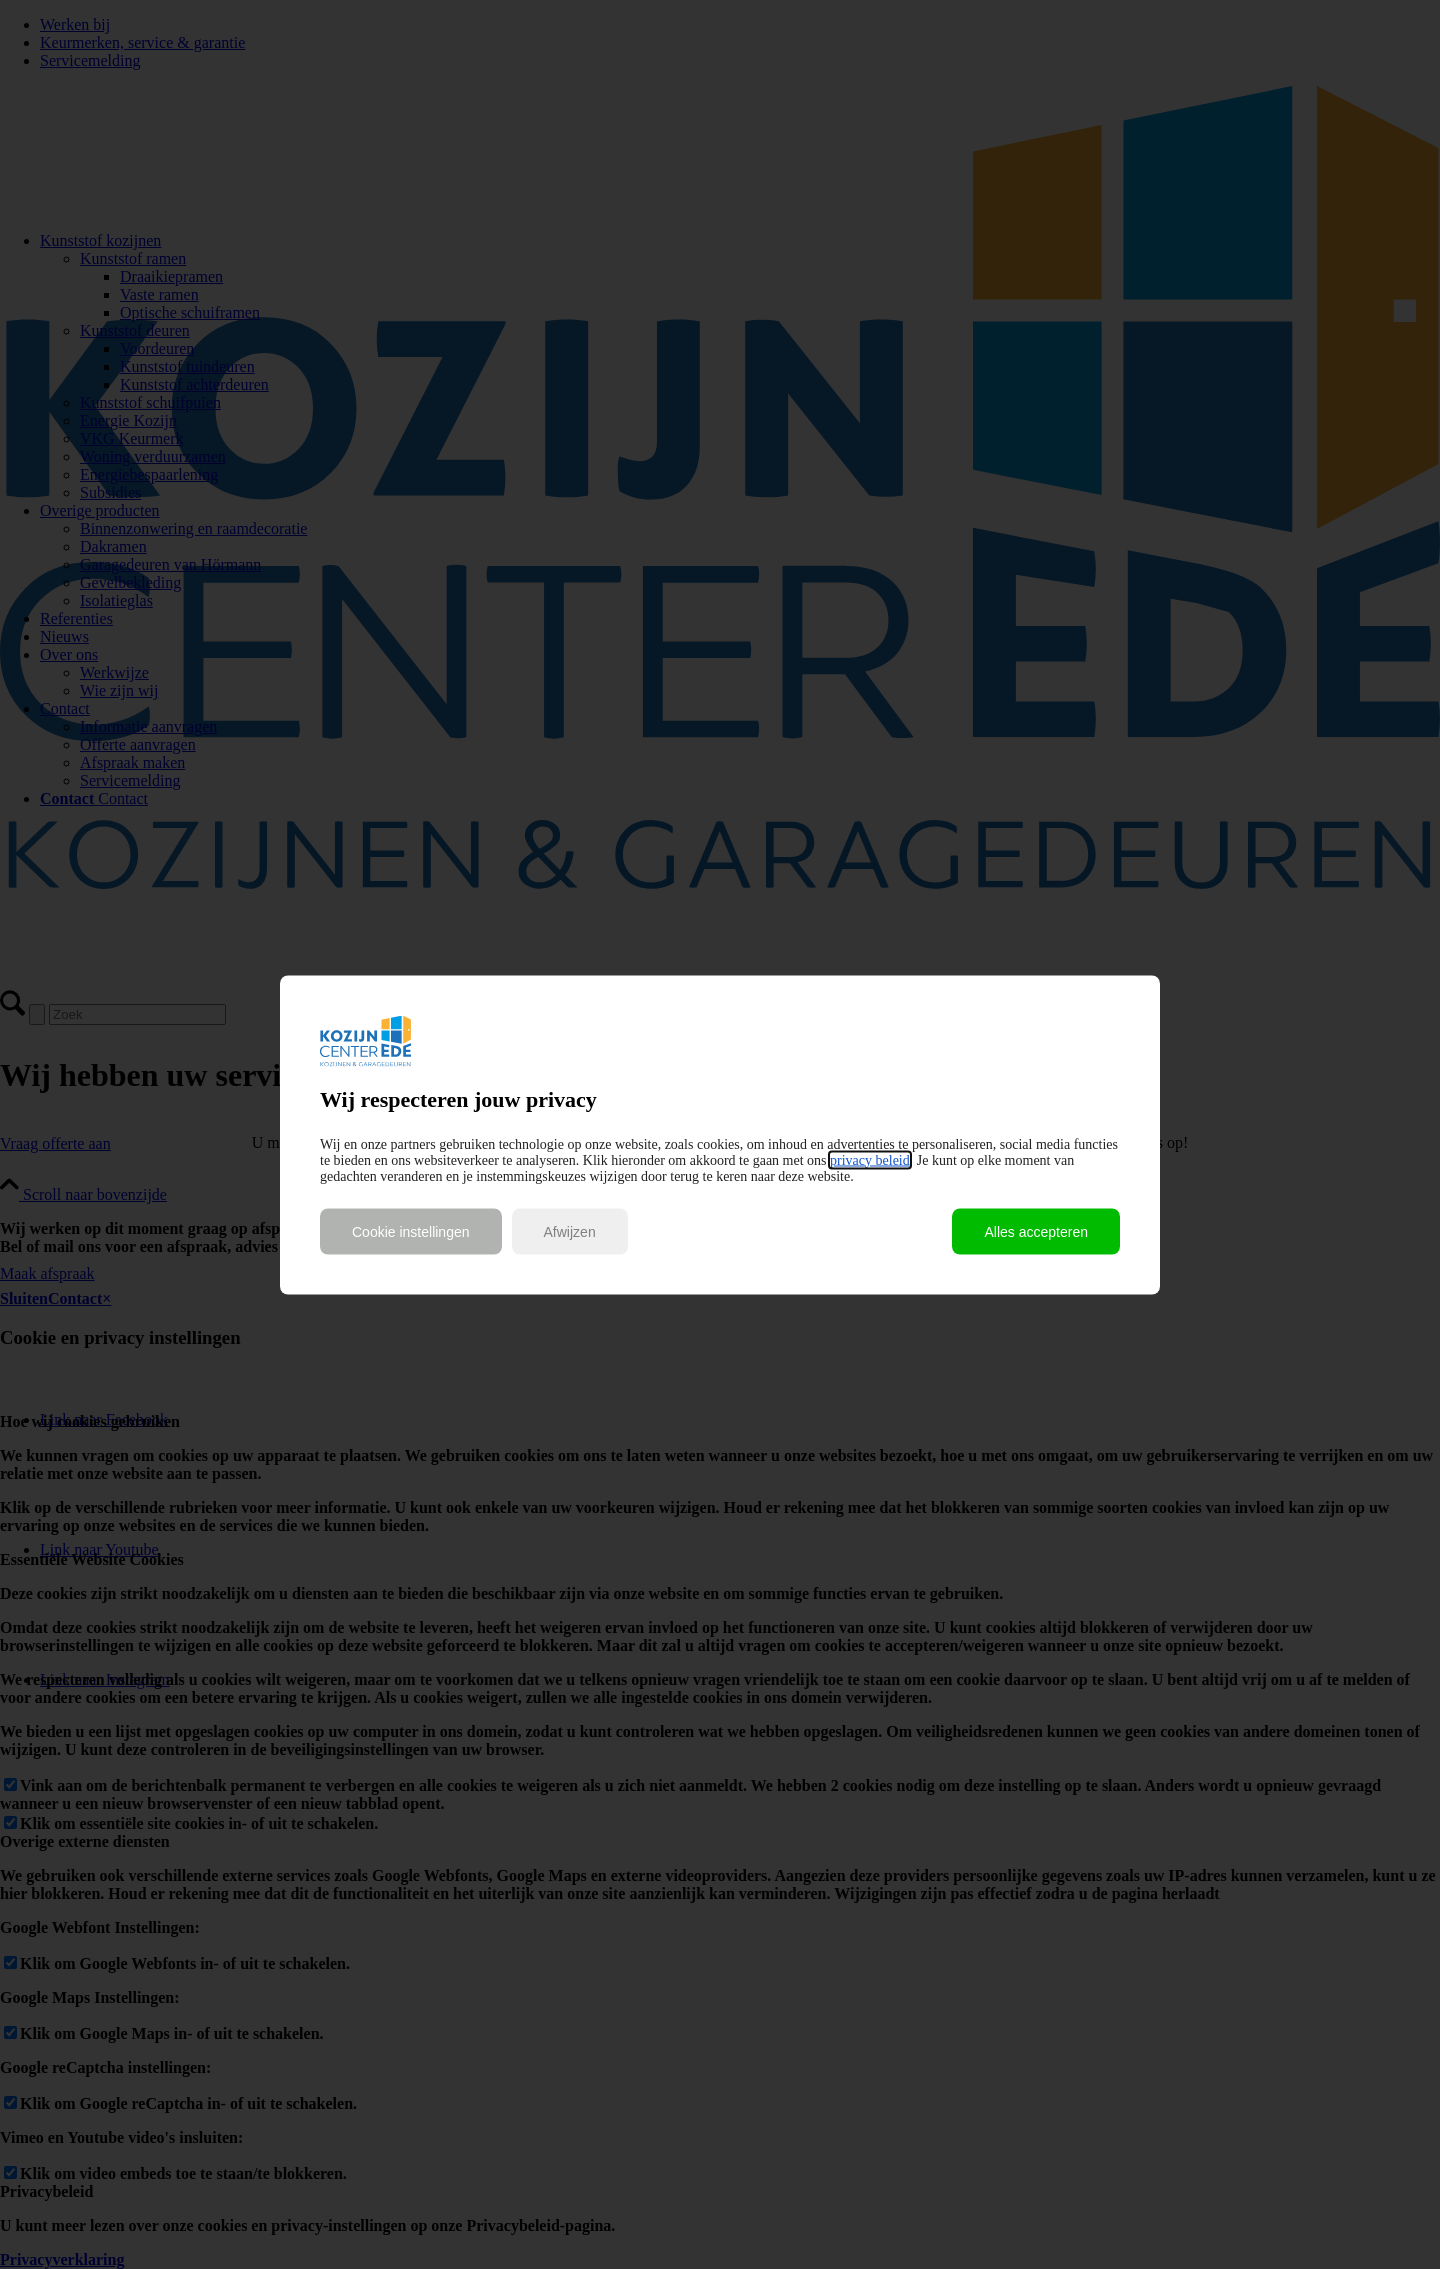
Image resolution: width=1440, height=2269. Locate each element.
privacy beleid (870, 1159)
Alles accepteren (1036, 1231)
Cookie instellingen (411, 1231)
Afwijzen (570, 1231)
